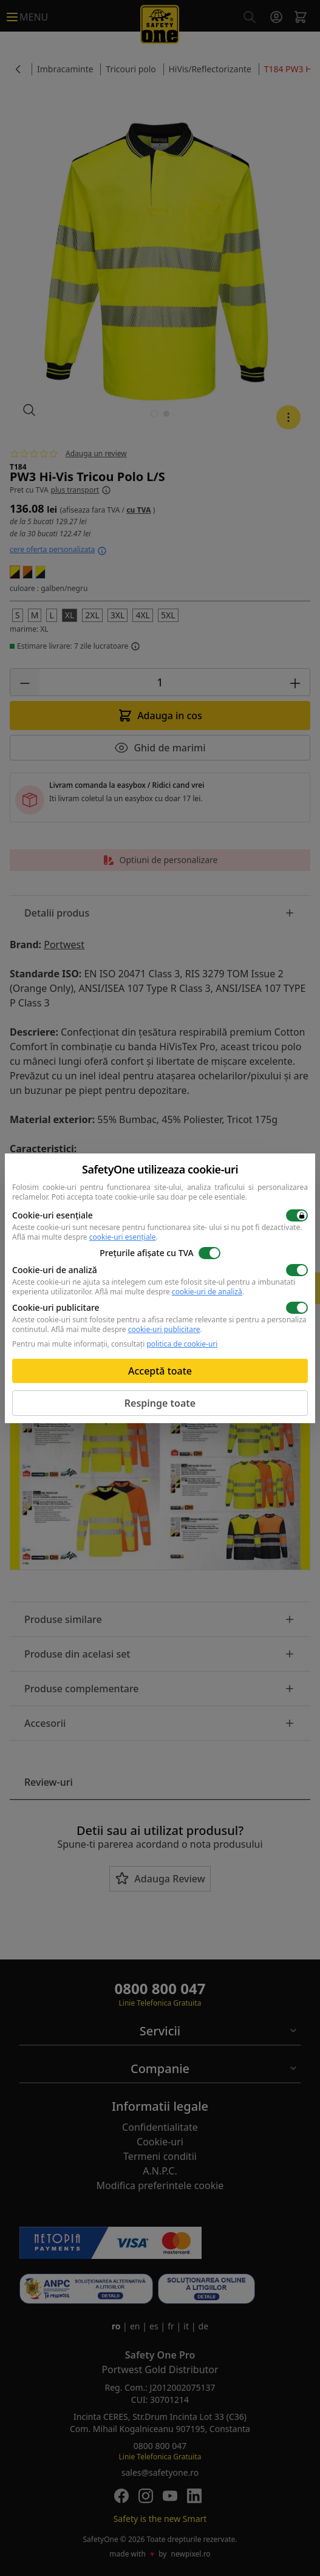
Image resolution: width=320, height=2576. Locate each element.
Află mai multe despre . (85, 1237)
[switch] (297, 1215)
